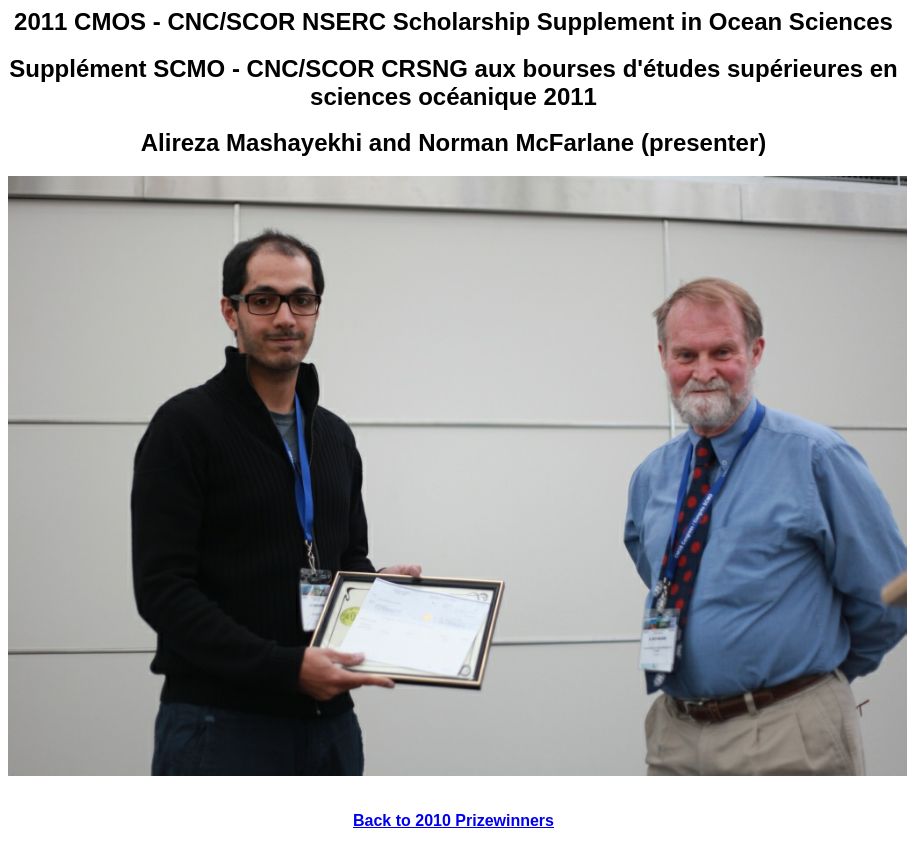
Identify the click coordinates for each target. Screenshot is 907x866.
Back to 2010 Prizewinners (453, 820)
